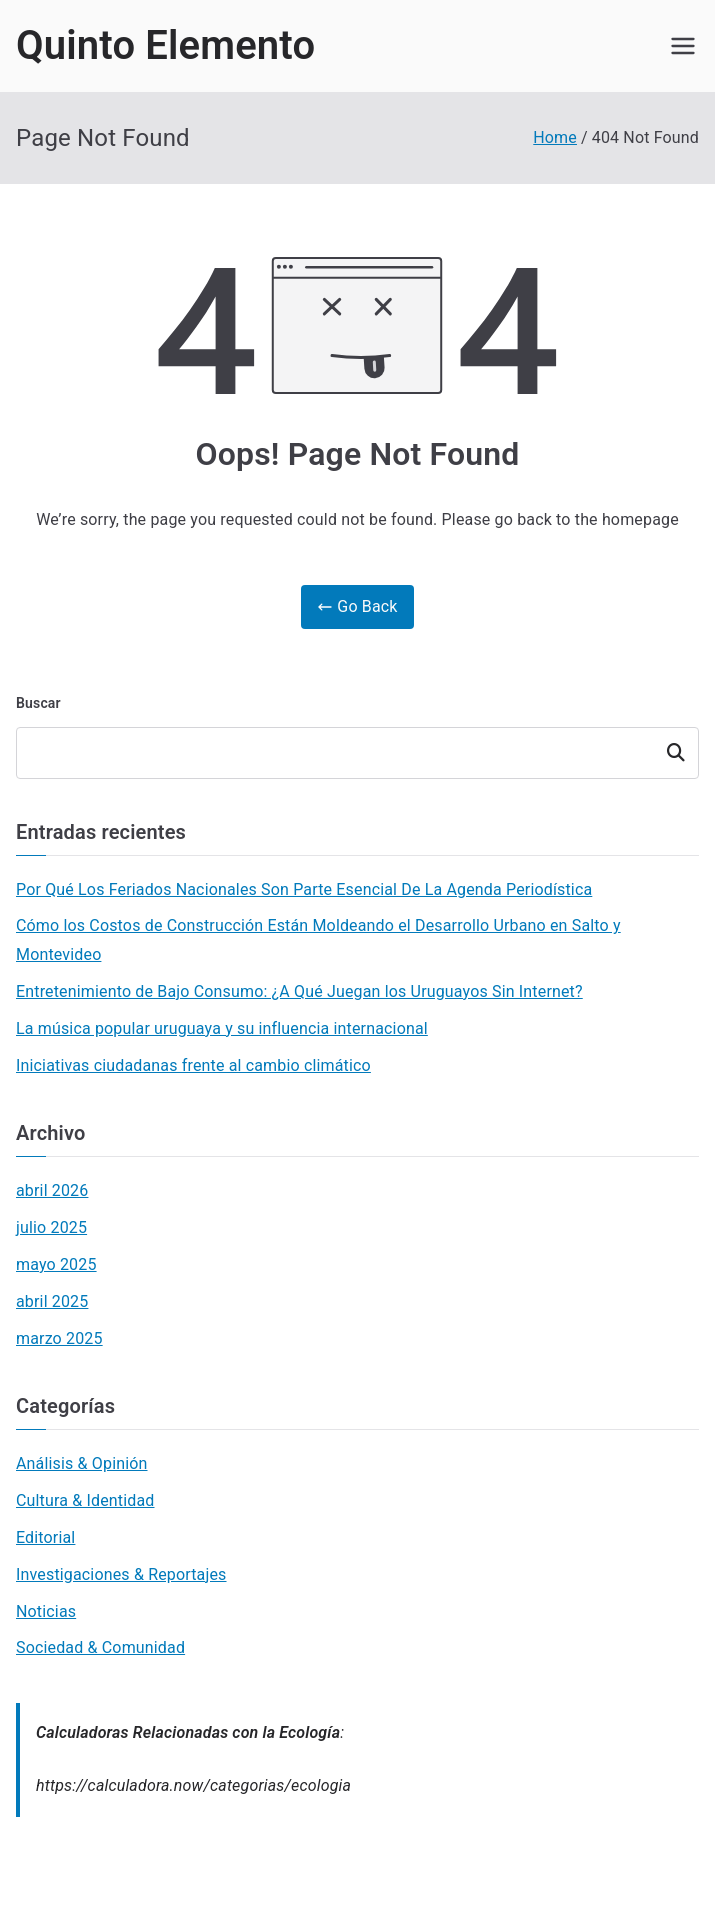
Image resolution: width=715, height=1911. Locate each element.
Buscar (38, 703)
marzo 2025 (59, 1338)
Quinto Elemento (165, 45)
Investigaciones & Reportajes (121, 1574)
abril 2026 (52, 1190)
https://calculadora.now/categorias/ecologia (193, 1785)
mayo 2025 (56, 1264)
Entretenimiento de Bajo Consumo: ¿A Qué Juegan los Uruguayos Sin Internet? (299, 991)
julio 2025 (51, 1227)
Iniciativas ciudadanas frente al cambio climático (193, 1065)
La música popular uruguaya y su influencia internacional (222, 1028)
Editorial (45, 1537)
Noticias (46, 1611)
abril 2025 (52, 1301)
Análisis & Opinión (82, 1463)
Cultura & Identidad (85, 1500)
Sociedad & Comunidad (100, 1647)
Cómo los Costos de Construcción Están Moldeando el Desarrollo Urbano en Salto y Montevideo (318, 940)
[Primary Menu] (683, 46)
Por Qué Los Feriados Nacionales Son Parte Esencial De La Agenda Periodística (304, 889)
